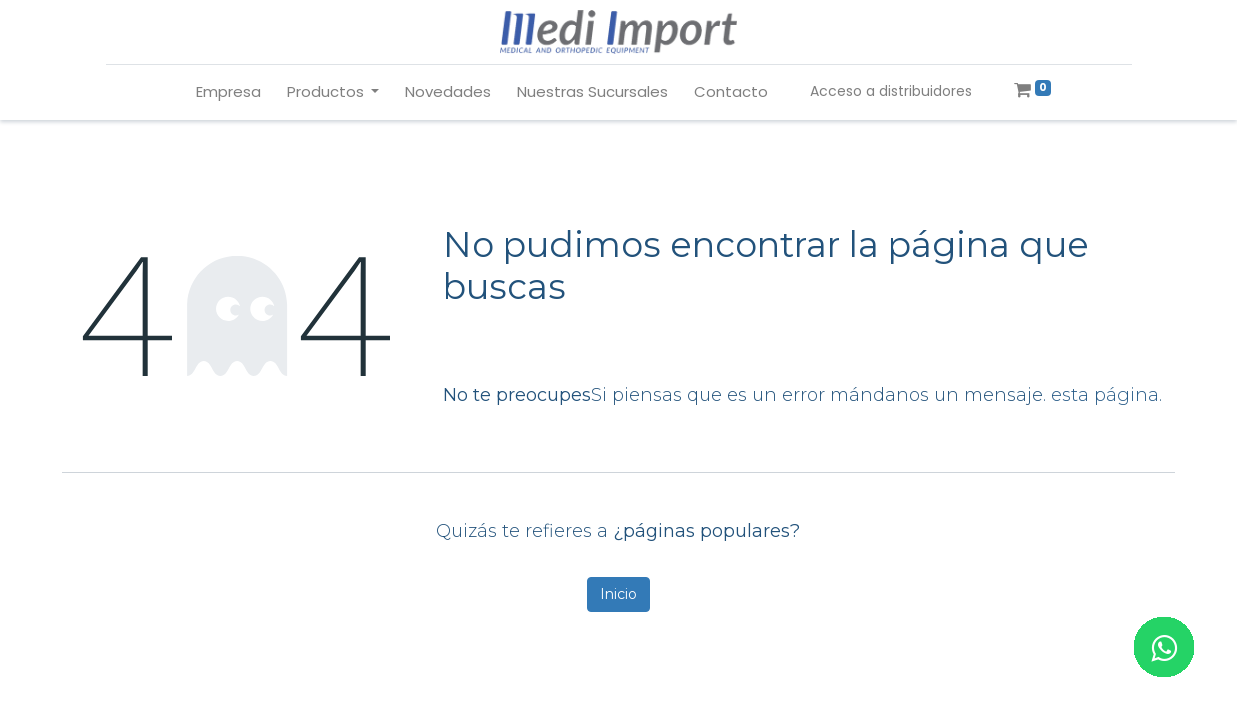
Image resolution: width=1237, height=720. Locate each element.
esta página (1105, 395)
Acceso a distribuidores (891, 91)
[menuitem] (228, 92)
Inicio (618, 594)
